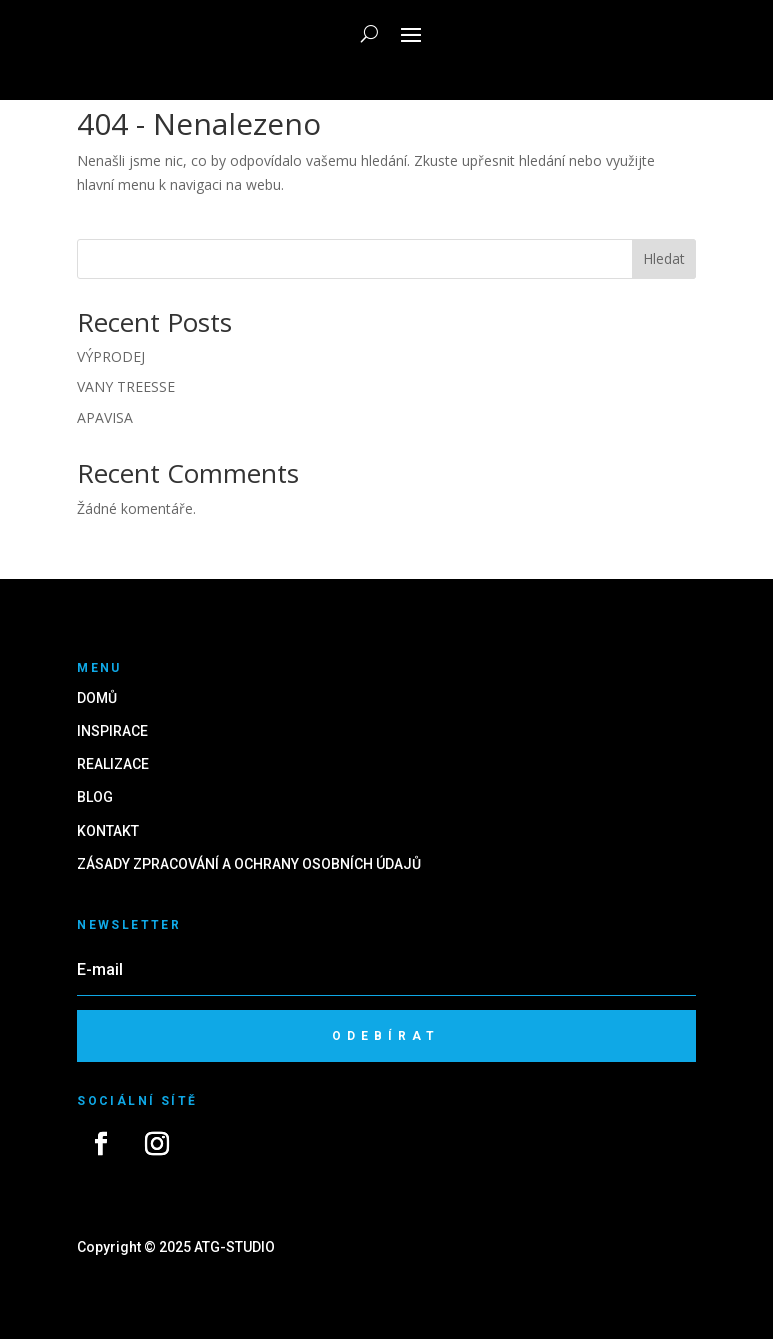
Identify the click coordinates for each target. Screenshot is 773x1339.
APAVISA (105, 417)
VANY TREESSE (126, 386)
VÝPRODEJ (111, 356)
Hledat (664, 258)
